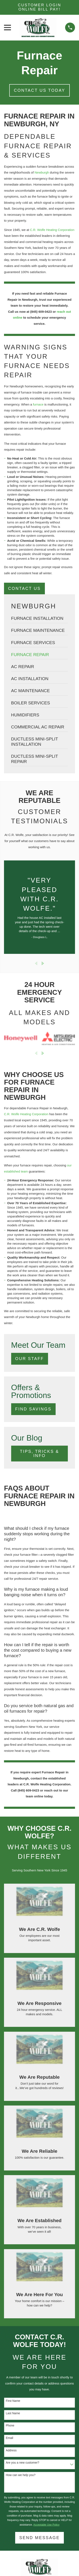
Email (9, 2438)
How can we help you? (20, 2475)
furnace (38, 404)
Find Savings (33, 1409)
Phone (10, 2425)
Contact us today (39, 90)
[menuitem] (39, 619)
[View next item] (43, 963)
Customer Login (39, 7)
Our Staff (29, 1358)
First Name (13, 2400)
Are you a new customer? (22, 2462)
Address (11, 2450)
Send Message (39, 2537)
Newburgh (42, 172)
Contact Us (24, 588)
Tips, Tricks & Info (39, 1453)
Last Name (13, 2413)
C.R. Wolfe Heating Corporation (52, 230)
